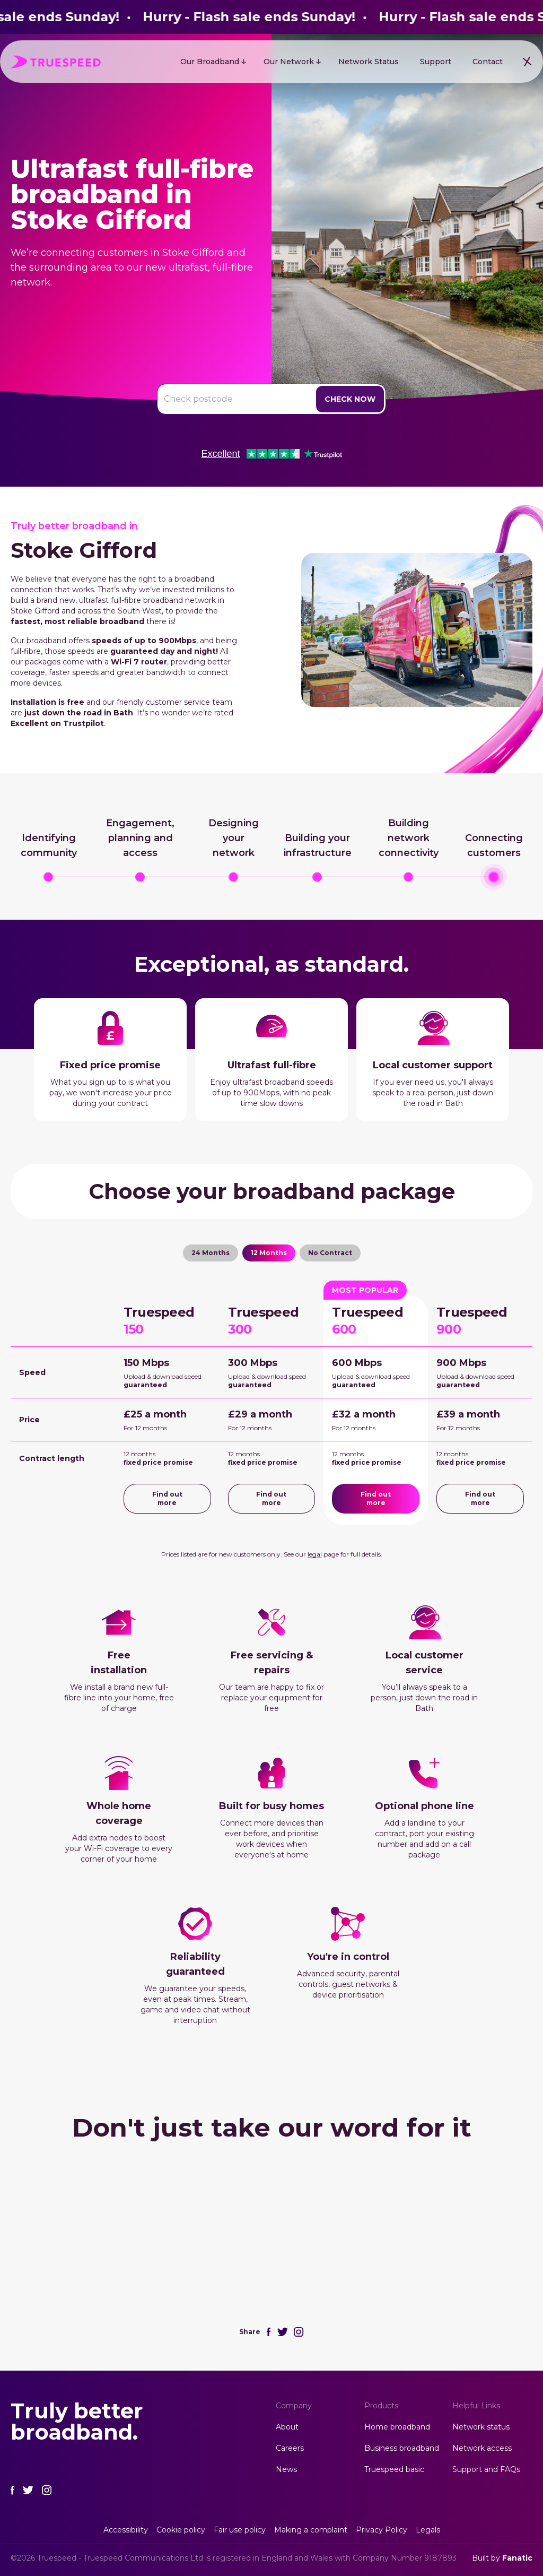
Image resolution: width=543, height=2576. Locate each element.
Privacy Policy (381, 2530)
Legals (428, 2530)
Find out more (167, 1498)
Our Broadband (209, 61)
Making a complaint (310, 2530)
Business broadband (401, 2448)
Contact (487, 61)
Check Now (350, 399)
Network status (481, 2427)
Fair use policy (240, 2530)
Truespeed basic (394, 2469)
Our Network (289, 61)
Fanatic (517, 2558)
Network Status (368, 61)
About (287, 2427)
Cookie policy (180, 2530)
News (286, 2469)
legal (315, 1554)
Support (435, 61)
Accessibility (125, 2530)
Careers (290, 2448)
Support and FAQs (486, 2469)
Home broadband (397, 2427)
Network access (482, 2448)
